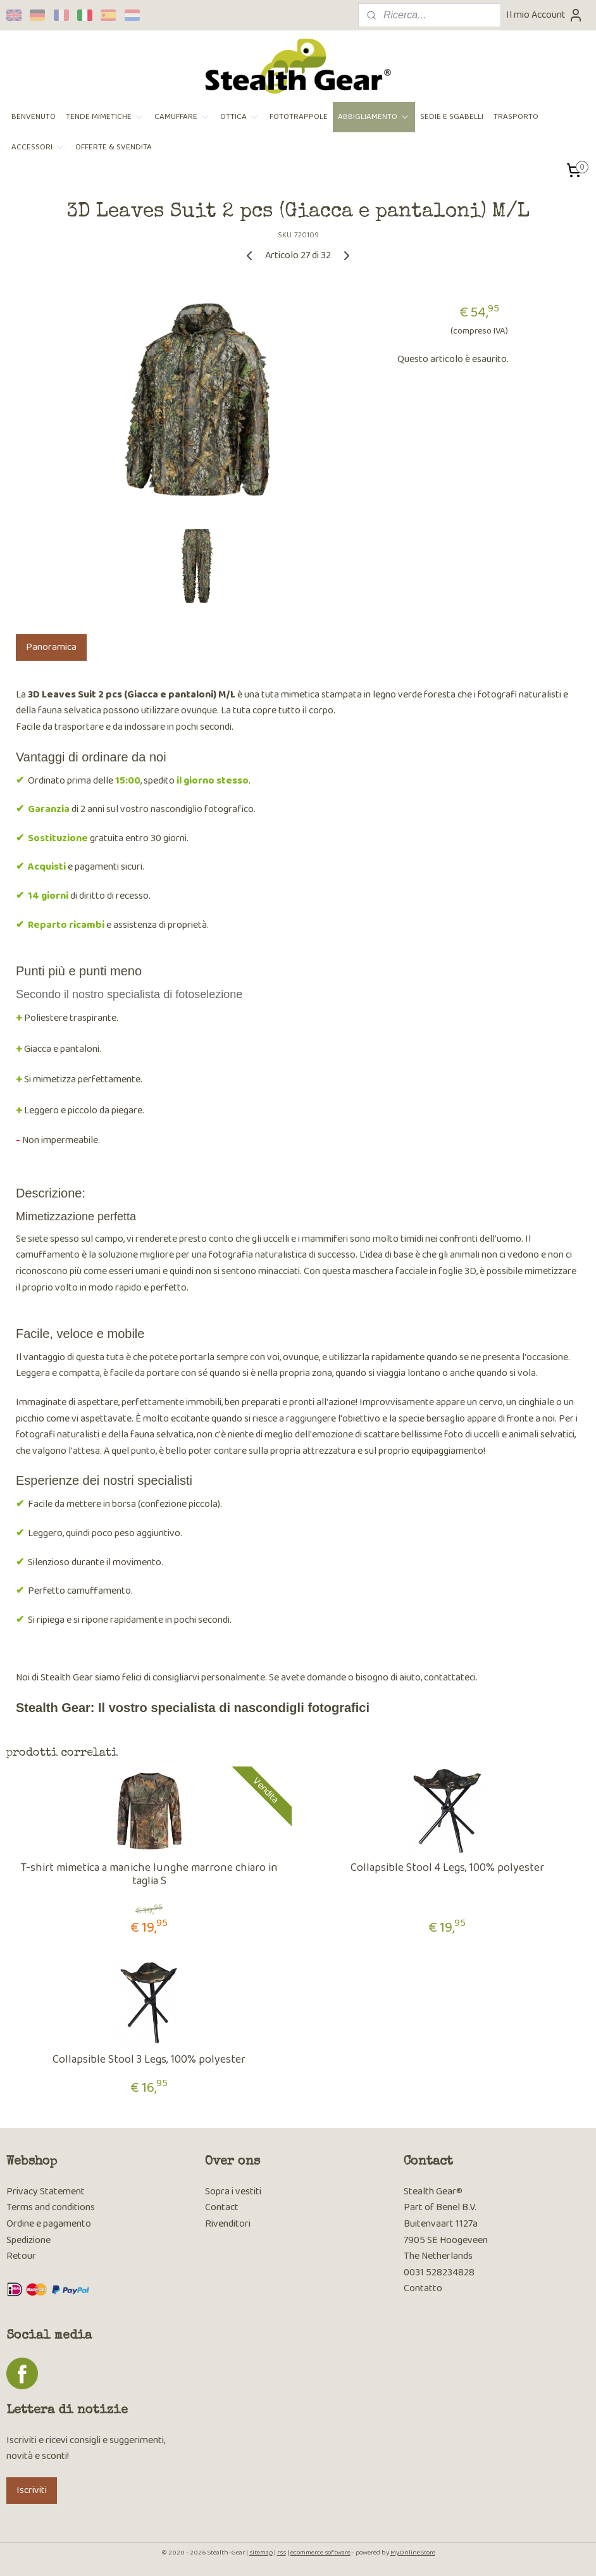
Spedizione (28, 2240)
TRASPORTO (516, 116)
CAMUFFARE (182, 116)
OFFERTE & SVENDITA (113, 147)
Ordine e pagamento (48, 2224)
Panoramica (51, 647)
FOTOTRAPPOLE (299, 116)
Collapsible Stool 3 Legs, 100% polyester (149, 2060)
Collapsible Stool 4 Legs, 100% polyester (447, 1868)
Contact (222, 2207)
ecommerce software (320, 2552)
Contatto (423, 2288)
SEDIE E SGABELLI (451, 116)
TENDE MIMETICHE (105, 116)
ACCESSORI (38, 147)
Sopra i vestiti (233, 2191)
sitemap (261, 2552)
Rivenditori (228, 2224)
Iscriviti (31, 2490)
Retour (21, 2256)
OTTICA (239, 116)
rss (281, 2552)
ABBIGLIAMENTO (374, 116)
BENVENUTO (33, 116)
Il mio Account (544, 15)
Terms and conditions (50, 2207)
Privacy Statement (45, 2191)
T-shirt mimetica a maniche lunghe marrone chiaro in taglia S (149, 1875)
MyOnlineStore (412, 2552)
